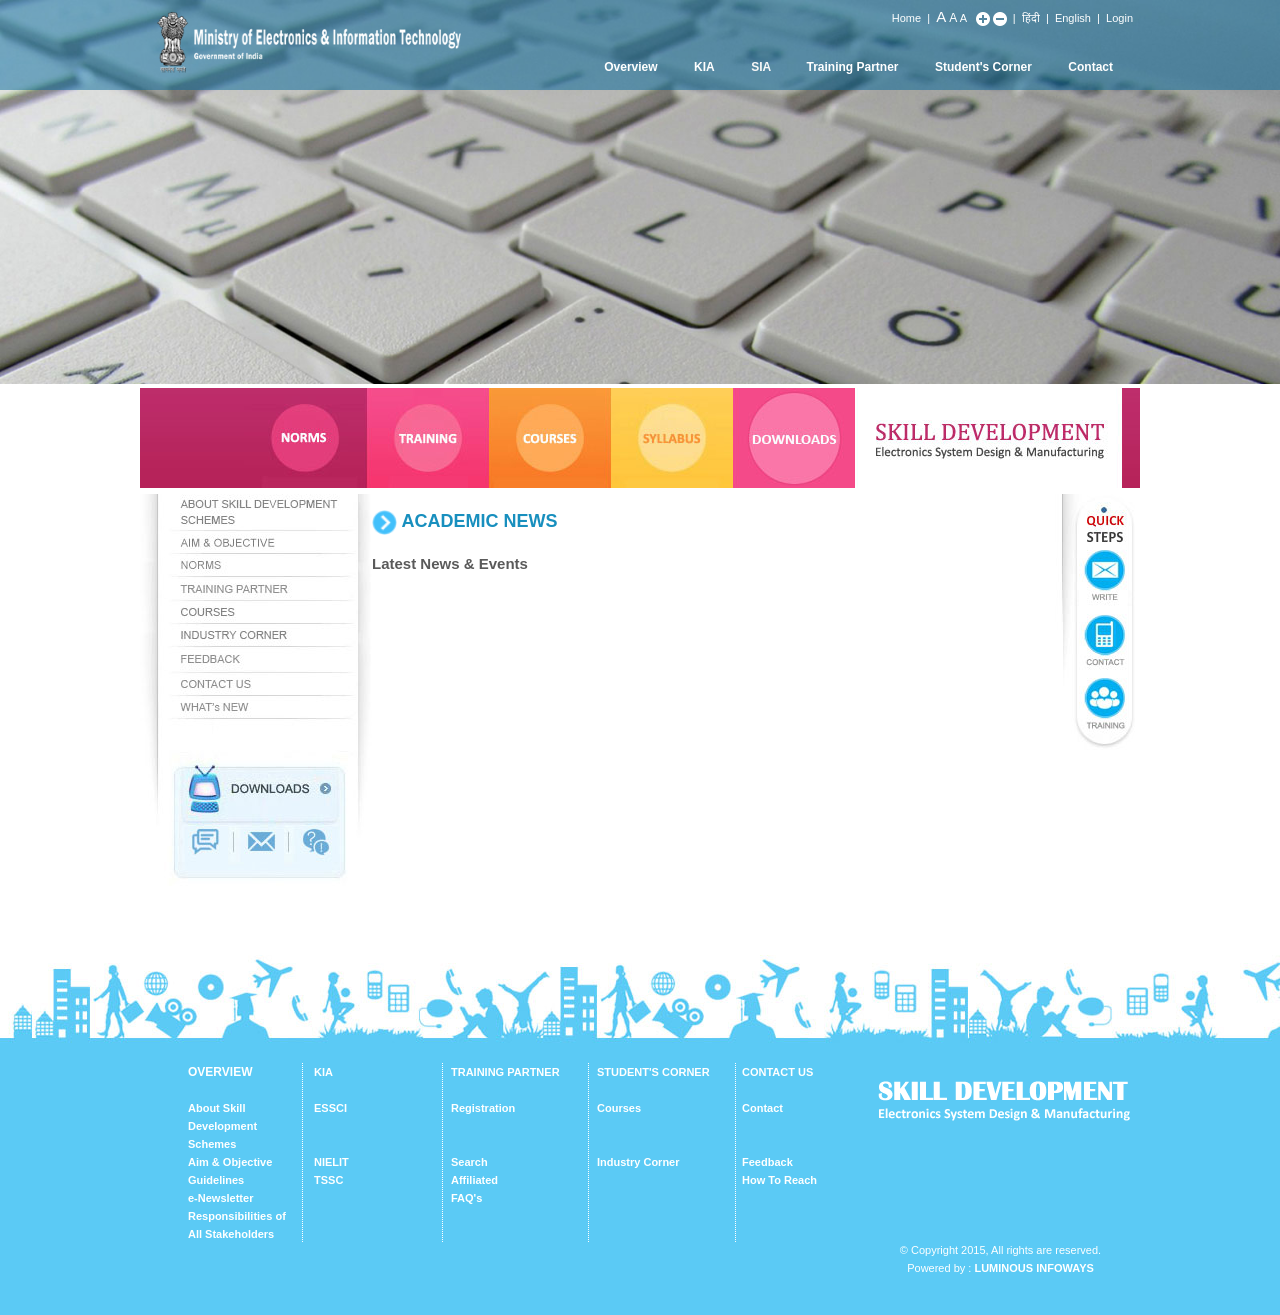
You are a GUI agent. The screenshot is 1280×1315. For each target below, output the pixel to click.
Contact (1090, 67)
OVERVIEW (220, 1072)
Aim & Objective (230, 1162)
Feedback (767, 1162)
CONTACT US (777, 1072)
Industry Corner (638, 1162)
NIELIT (331, 1162)
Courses (619, 1108)
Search (469, 1162)
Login (1119, 18)
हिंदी (1031, 18)
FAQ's (466, 1198)
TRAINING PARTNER (505, 1072)
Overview (630, 67)
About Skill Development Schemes (222, 1126)
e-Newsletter (220, 1198)
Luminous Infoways (1033, 1268)
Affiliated (474, 1180)
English (1073, 18)
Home (906, 18)
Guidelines (216, 1180)
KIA (704, 67)
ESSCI (330, 1108)
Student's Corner (983, 67)
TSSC (328, 1180)
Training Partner (853, 67)
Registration (483, 1108)
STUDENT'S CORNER (653, 1072)
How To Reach (779, 1180)
